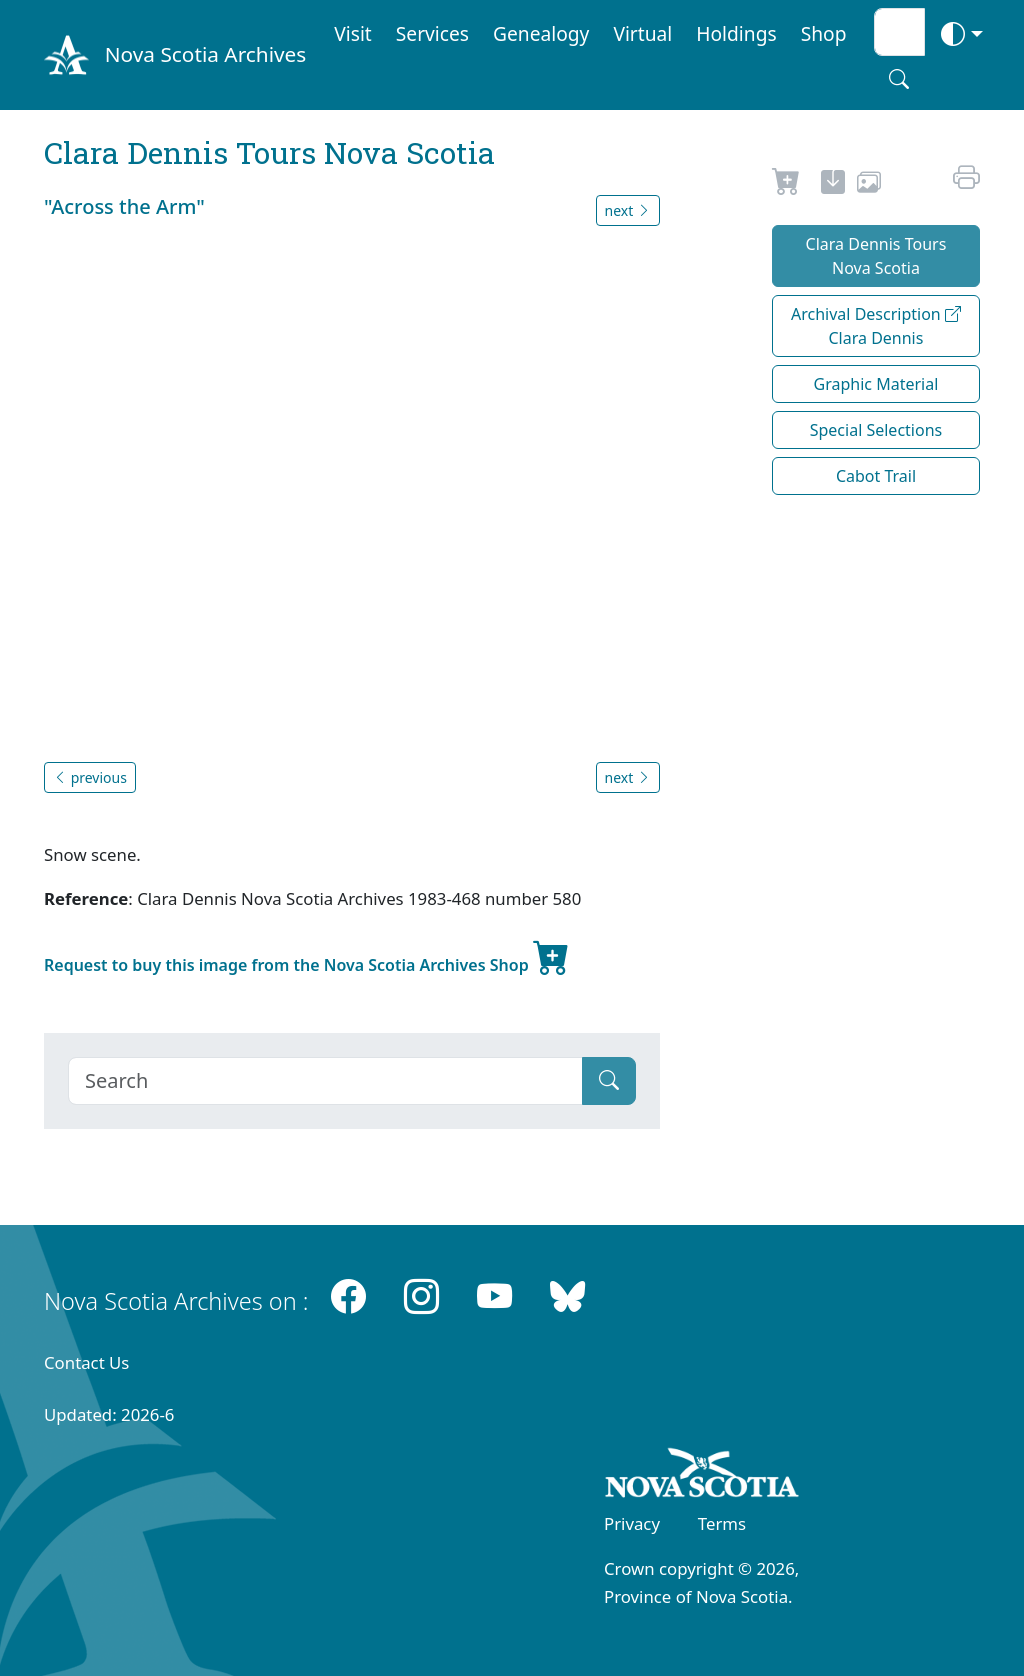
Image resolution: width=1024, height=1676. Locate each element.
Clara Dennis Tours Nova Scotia (876, 256)
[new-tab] (833, 185)
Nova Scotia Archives (205, 54)
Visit (353, 33)
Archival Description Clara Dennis (876, 326)
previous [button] (90, 777)
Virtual (642, 33)
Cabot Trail (876, 476)
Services (432, 33)
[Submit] (609, 1081)
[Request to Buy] (786, 185)
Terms (722, 1523)
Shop (824, 33)
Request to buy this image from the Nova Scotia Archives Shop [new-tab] (307, 957)
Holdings (736, 33)
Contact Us (86, 1362)
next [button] (628, 210)
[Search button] (899, 79)
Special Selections (876, 430)
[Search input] (899, 32)
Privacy (632, 1523)
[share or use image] (869, 185)
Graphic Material (876, 384)
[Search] (325, 1081)
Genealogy (541, 33)
